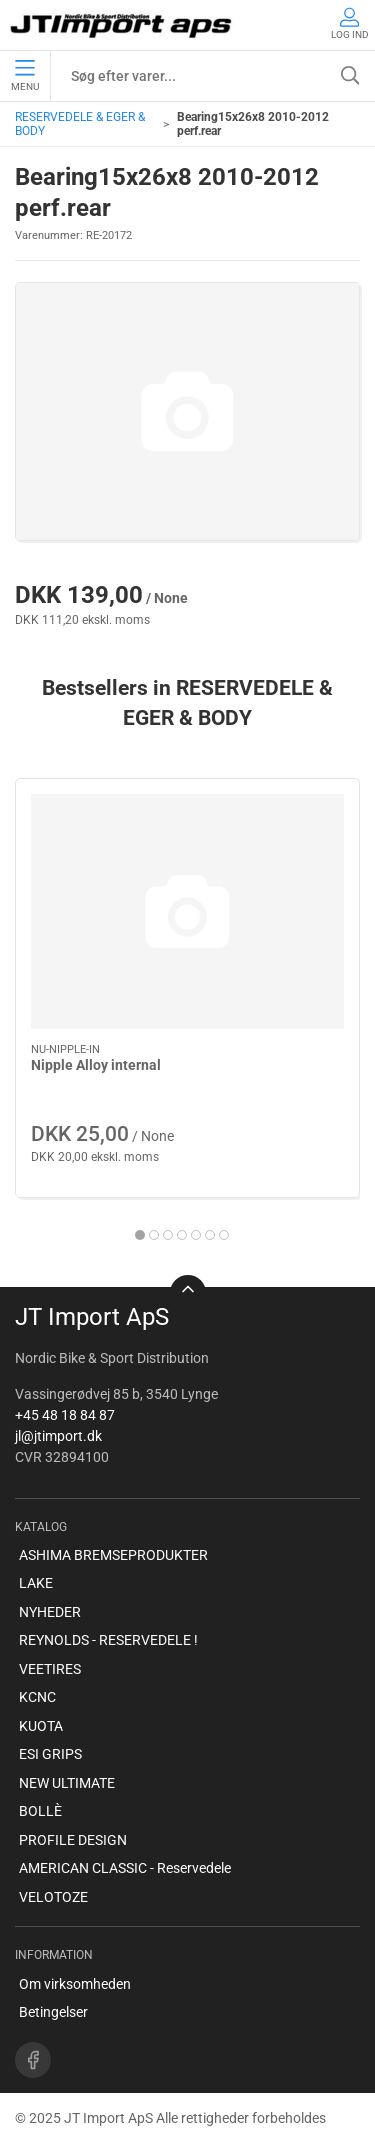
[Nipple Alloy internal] (187, 911)
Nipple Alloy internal (96, 1065)
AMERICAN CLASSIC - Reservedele (125, 1868)
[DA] (122, 25)
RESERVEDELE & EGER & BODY (80, 124)
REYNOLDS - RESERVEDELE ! (108, 1640)
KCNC (37, 1697)
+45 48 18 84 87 (65, 1415)
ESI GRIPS (50, 1754)
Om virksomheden (75, 1984)
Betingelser (53, 2012)
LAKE (36, 1583)
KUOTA (41, 1726)
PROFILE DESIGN (73, 1840)
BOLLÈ (40, 1811)
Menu (25, 76)
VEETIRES (50, 1669)
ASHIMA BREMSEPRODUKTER (113, 1555)
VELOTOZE (53, 1897)
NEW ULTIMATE (67, 1783)
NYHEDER (50, 1612)
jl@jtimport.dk (58, 1436)
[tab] (140, 1235)
